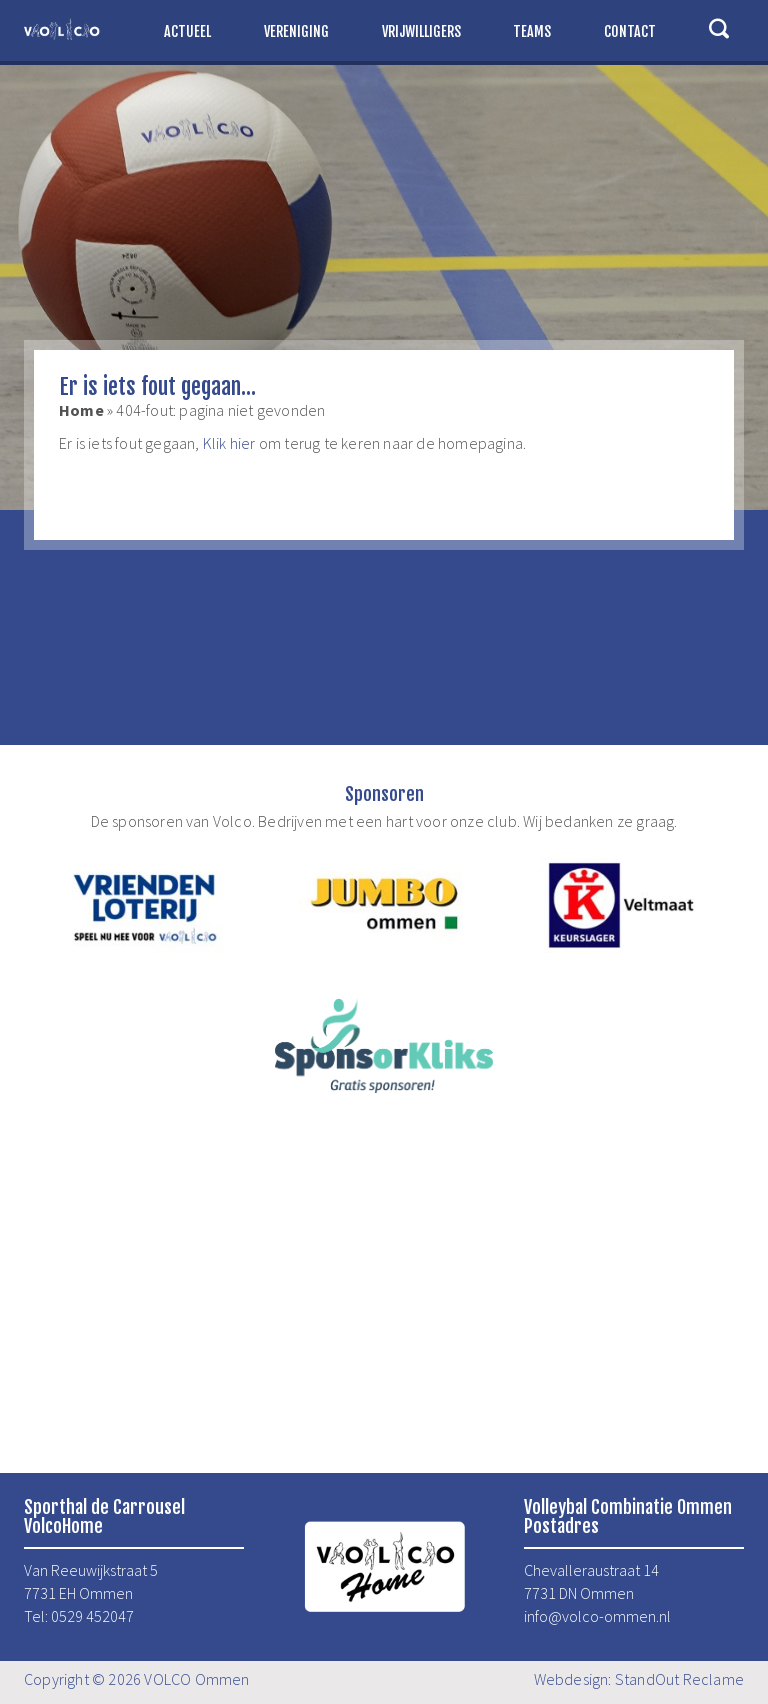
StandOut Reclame (679, 1679)
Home (81, 410)
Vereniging (296, 31)
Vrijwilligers (421, 31)
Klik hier (229, 443)
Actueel (187, 31)
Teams (532, 31)
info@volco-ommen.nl (597, 1616)
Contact (630, 31)
